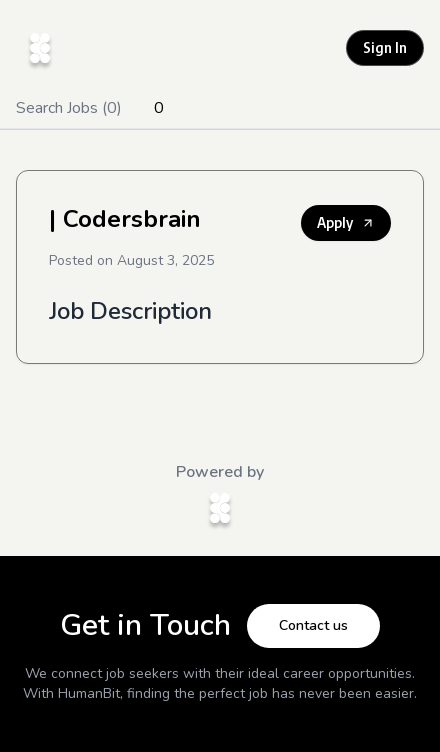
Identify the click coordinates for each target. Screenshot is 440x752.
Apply (346, 222)
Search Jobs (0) (69, 108)
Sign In (385, 47)
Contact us (313, 625)
